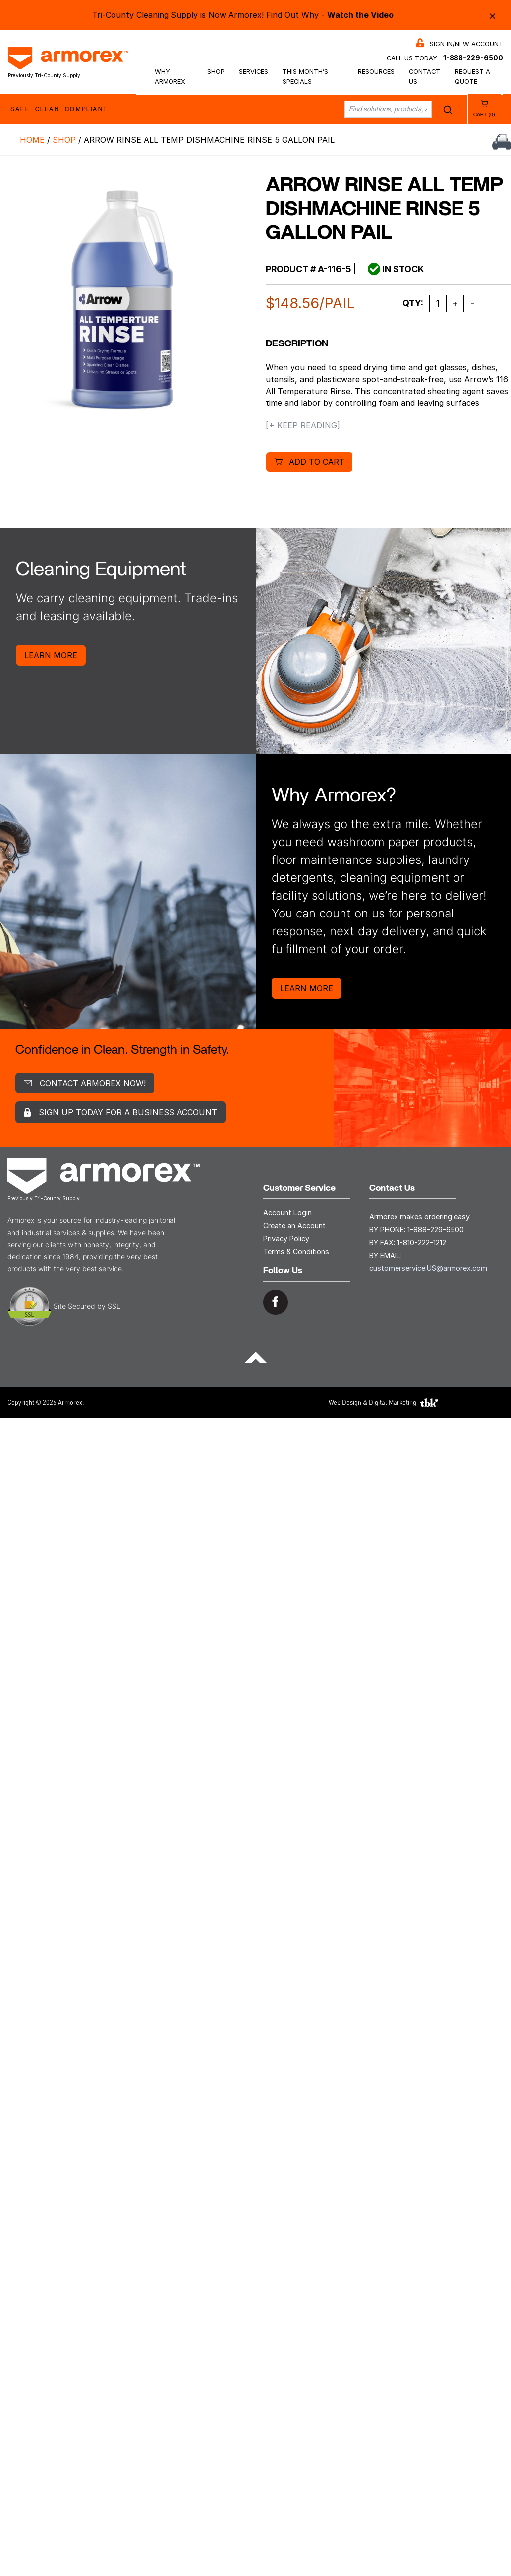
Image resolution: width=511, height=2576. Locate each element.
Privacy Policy (286, 1238)
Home (32, 140)
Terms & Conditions (296, 1251)
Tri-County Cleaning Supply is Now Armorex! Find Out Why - (243, 15)
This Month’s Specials (305, 76)
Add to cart (316, 462)
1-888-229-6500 (473, 58)
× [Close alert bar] (492, 15)
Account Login (287, 1212)
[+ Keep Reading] (303, 425)
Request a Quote (472, 76)
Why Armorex (170, 76)
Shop (216, 71)
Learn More (50, 655)
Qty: (412, 303)
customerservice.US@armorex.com (428, 1268)
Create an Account (294, 1225)
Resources (376, 71)
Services (253, 71)
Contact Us (424, 76)
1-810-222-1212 (421, 1242)
